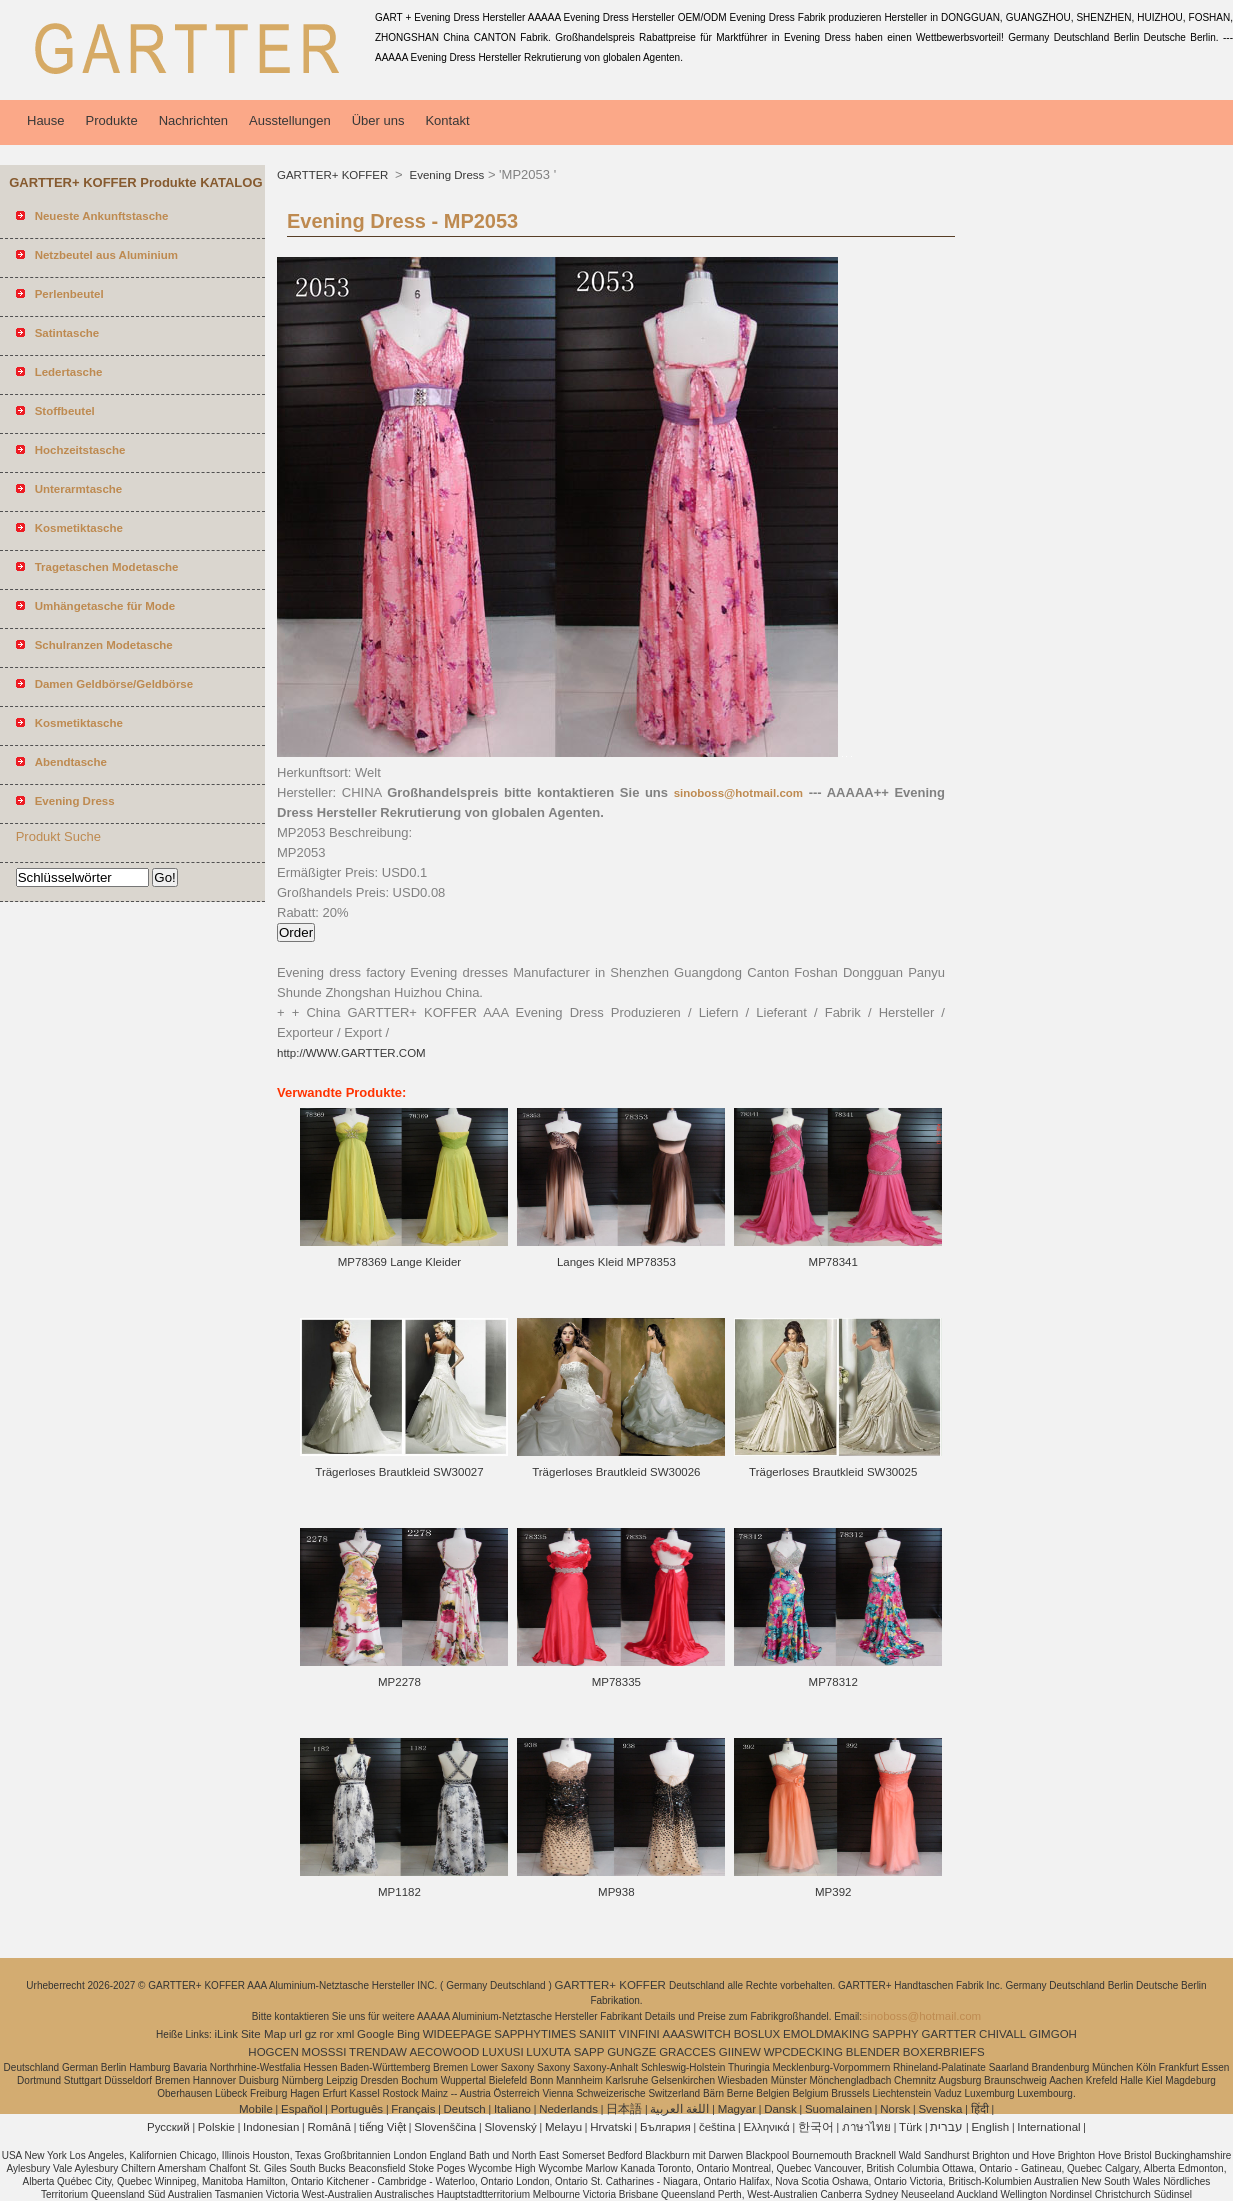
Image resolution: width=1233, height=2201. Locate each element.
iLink (226, 2034)
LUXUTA (548, 2052)
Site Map (263, 2034)
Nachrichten (193, 120)
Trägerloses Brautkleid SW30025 (833, 1472)
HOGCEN (273, 2052)
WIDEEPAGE (457, 2034)
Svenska (940, 2109)
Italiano (512, 2109)
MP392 (833, 1892)
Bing (408, 2034)
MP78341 (833, 1262)
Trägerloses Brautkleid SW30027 (399, 1472)
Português (357, 2109)
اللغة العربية (679, 2109)
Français (413, 2109)
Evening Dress (445, 175)
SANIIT (597, 2034)
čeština (717, 2127)
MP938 (616, 1892)
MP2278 (399, 1682)
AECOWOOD (445, 2052)
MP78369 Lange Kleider (399, 1262)
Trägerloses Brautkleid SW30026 (616, 1472)
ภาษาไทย (866, 2127)
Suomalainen (838, 2109)
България (665, 2127)
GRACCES (687, 2052)
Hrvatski (611, 2127)
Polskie (216, 2127)
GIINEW (740, 2052)
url (295, 2034)
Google (375, 2034)
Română (329, 2127)
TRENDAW (378, 2052)
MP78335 (616, 1682)
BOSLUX (757, 2034)
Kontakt (447, 120)
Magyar (737, 2109)
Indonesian (271, 2127)
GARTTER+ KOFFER (334, 175)
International (1048, 2127)
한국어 (816, 2127)
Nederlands (568, 2109)
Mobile (256, 2109)
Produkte (112, 120)
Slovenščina (445, 2127)
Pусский (168, 2127)
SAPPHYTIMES (535, 2034)
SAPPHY (895, 2034)
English (990, 2127)
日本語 (624, 2109)
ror (327, 2034)
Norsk (895, 2109)
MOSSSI (324, 2052)
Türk (910, 2127)
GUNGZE (631, 2052)
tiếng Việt (382, 2127)
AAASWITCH (696, 2034)
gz (311, 2034)
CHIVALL (1002, 2034)
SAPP (589, 2052)
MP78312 (833, 1682)
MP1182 (399, 1892)
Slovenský (510, 2127)
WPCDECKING (803, 2052)
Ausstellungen (290, 120)
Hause (46, 120)
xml (345, 2034)
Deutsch (465, 2109)
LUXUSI (503, 2052)
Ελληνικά (767, 2127)
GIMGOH (1053, 2034)
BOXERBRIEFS (944, 2052)
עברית (946, 2127)
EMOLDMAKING (826, 2034)
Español (302, 2109)
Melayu (563, 2127)
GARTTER (949, 2034)
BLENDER (873, 2052)
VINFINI (639, 2034)
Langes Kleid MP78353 (616, 1262)
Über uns (378, 120)
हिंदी (980, 2109)
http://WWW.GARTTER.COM (351, 1053)
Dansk (780, 2109)
